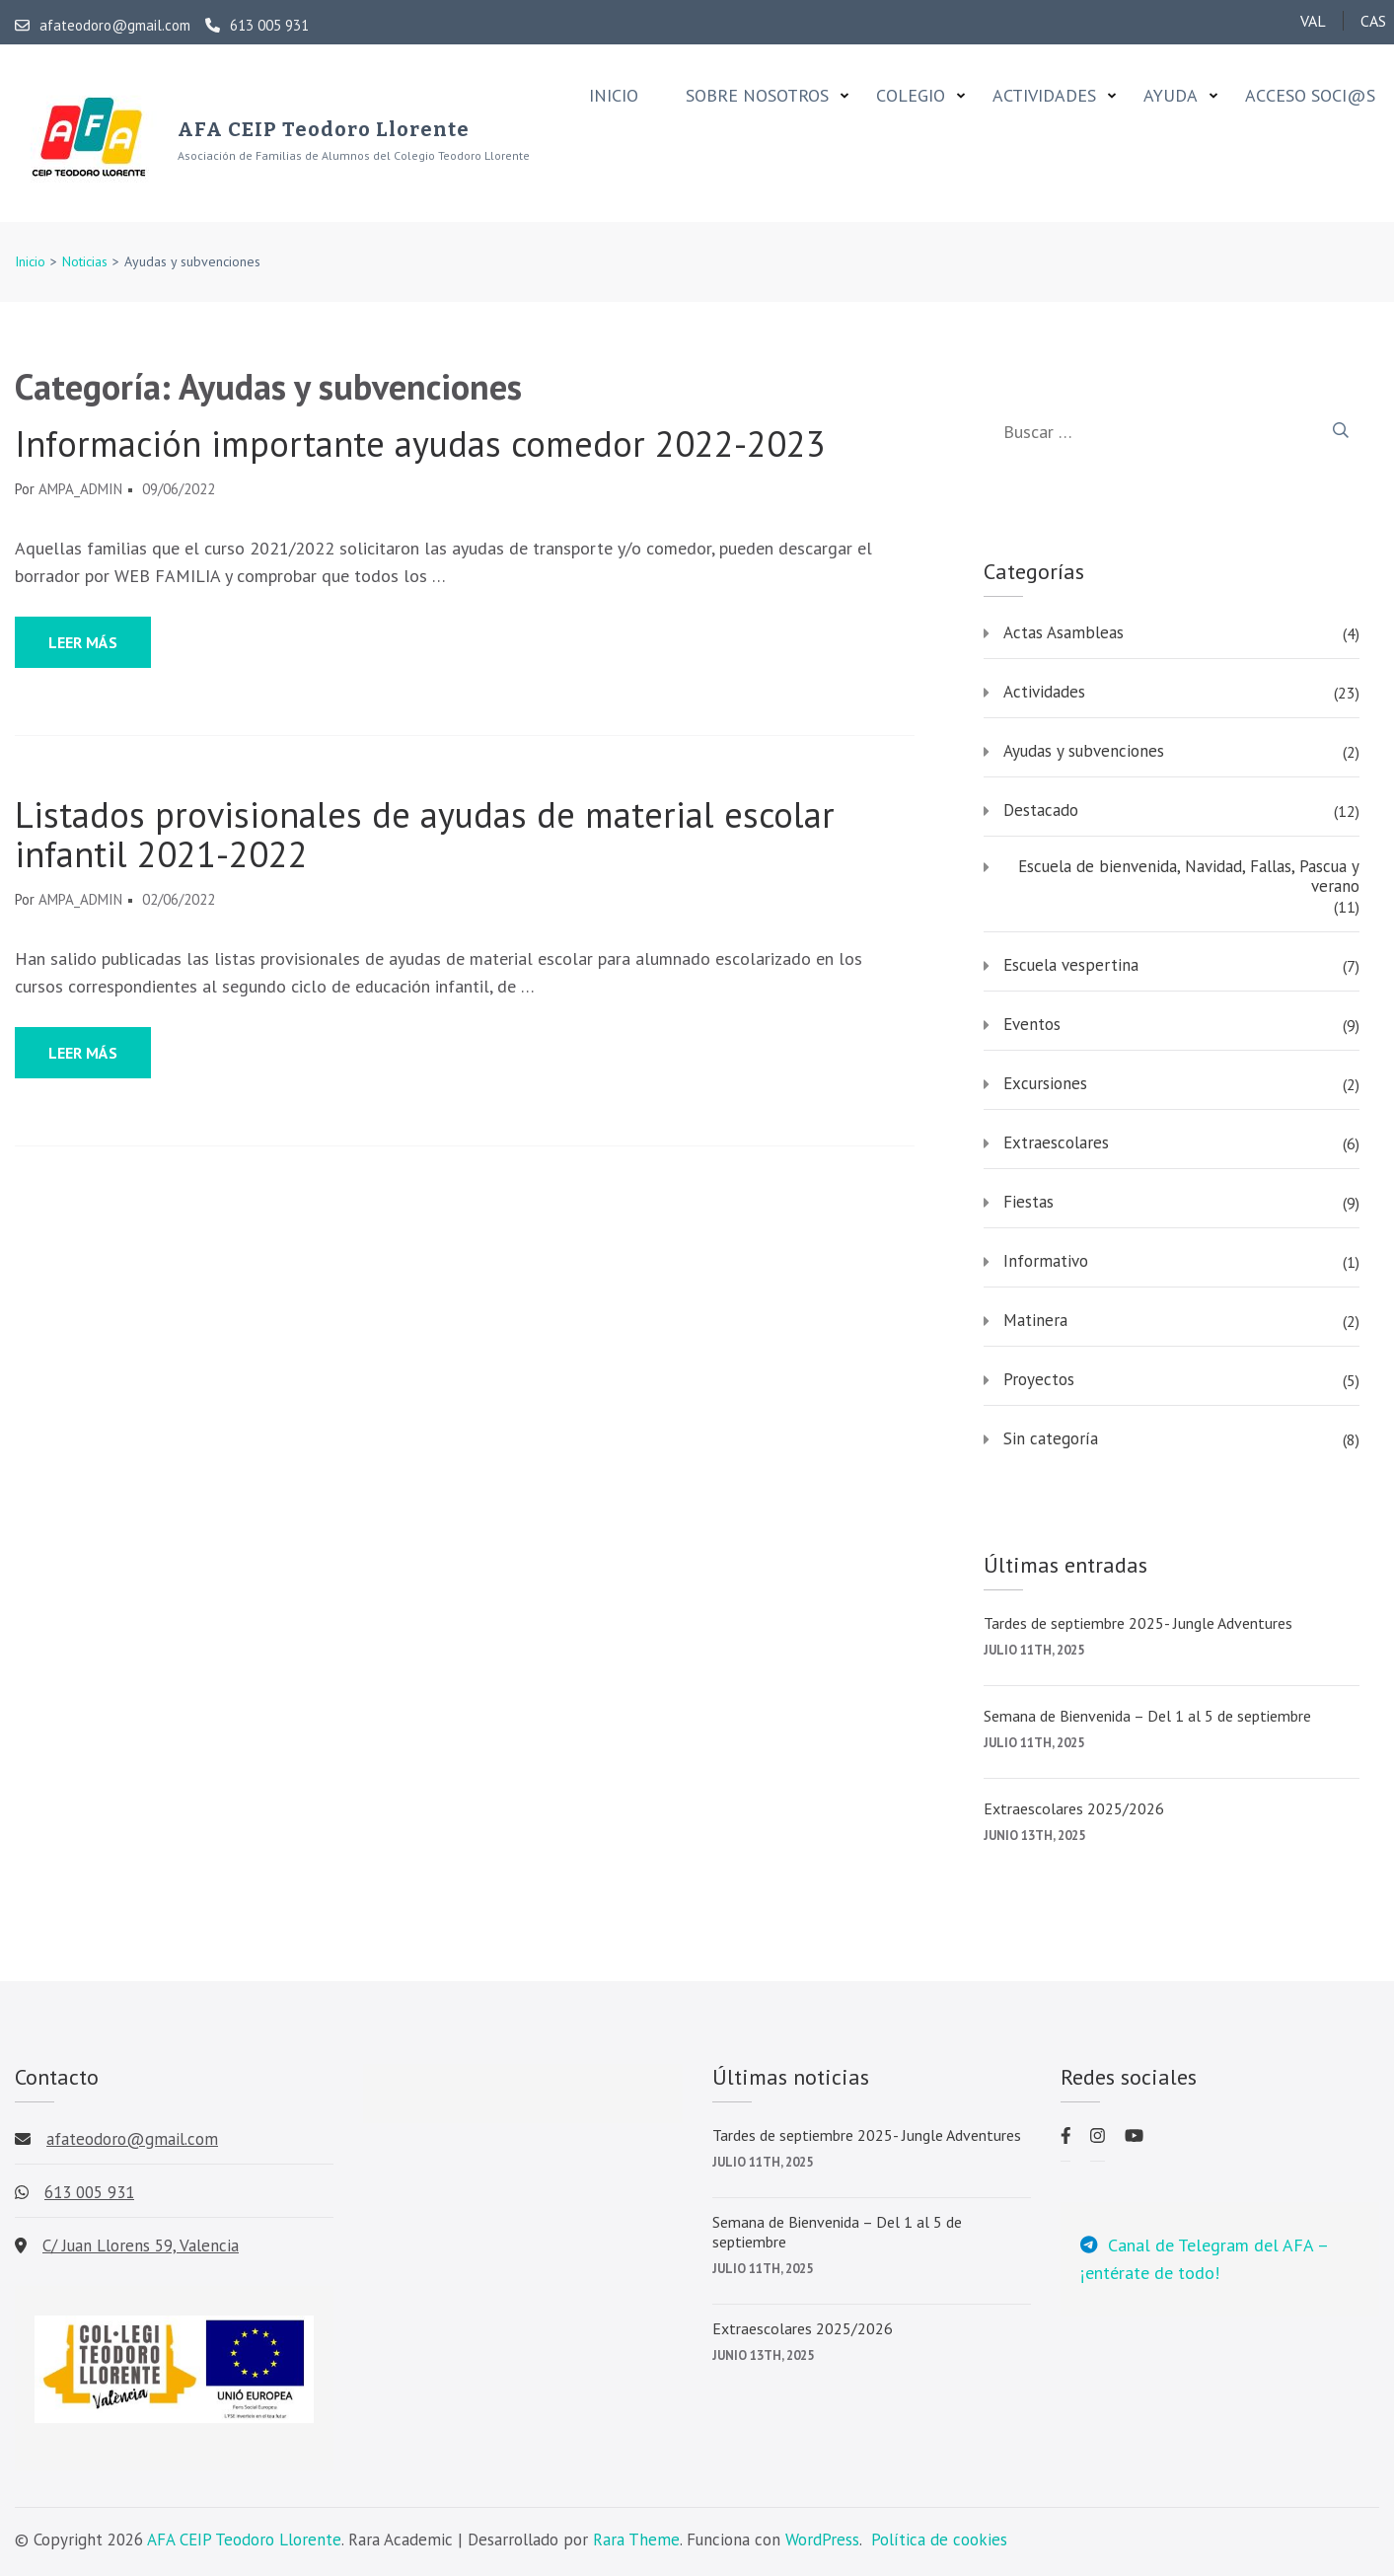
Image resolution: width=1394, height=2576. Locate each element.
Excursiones (1045, 1083)
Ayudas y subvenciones (1083, 751)
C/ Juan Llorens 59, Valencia (140, 2245)
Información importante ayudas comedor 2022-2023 (420, 444)
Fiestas (1028, 1202)
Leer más (82, 642)
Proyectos (1038, 1379)
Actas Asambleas (1063, 632)
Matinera (1035, 1320)
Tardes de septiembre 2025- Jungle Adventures (1138, 1623)
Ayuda (1170, 96)
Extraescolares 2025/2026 (1074, 1808)
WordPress (822, 2539)
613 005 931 (257, 26)
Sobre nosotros (757, 96)
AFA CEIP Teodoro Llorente (324, 129)
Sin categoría (1050, 1438)
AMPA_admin (80, 488)
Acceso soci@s (1310, 96)
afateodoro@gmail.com (102, 26)
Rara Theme (636, 2539)
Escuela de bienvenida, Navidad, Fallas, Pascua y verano (1188, 876)
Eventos (1032, 1024)
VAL (1313, 21)
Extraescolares (1056, 1142)
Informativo (1045, 1261)
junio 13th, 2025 (1034, 1835)
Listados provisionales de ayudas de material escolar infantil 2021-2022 (425, 834)
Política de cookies (939, 2539)
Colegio (910, 96)
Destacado (1040, 810)
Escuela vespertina (1070, 965)
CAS (1373, 21)
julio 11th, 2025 (1034, 1650)
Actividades (1044, 96)
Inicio (613, 96)
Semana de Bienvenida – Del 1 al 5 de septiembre (1147, 1716)
